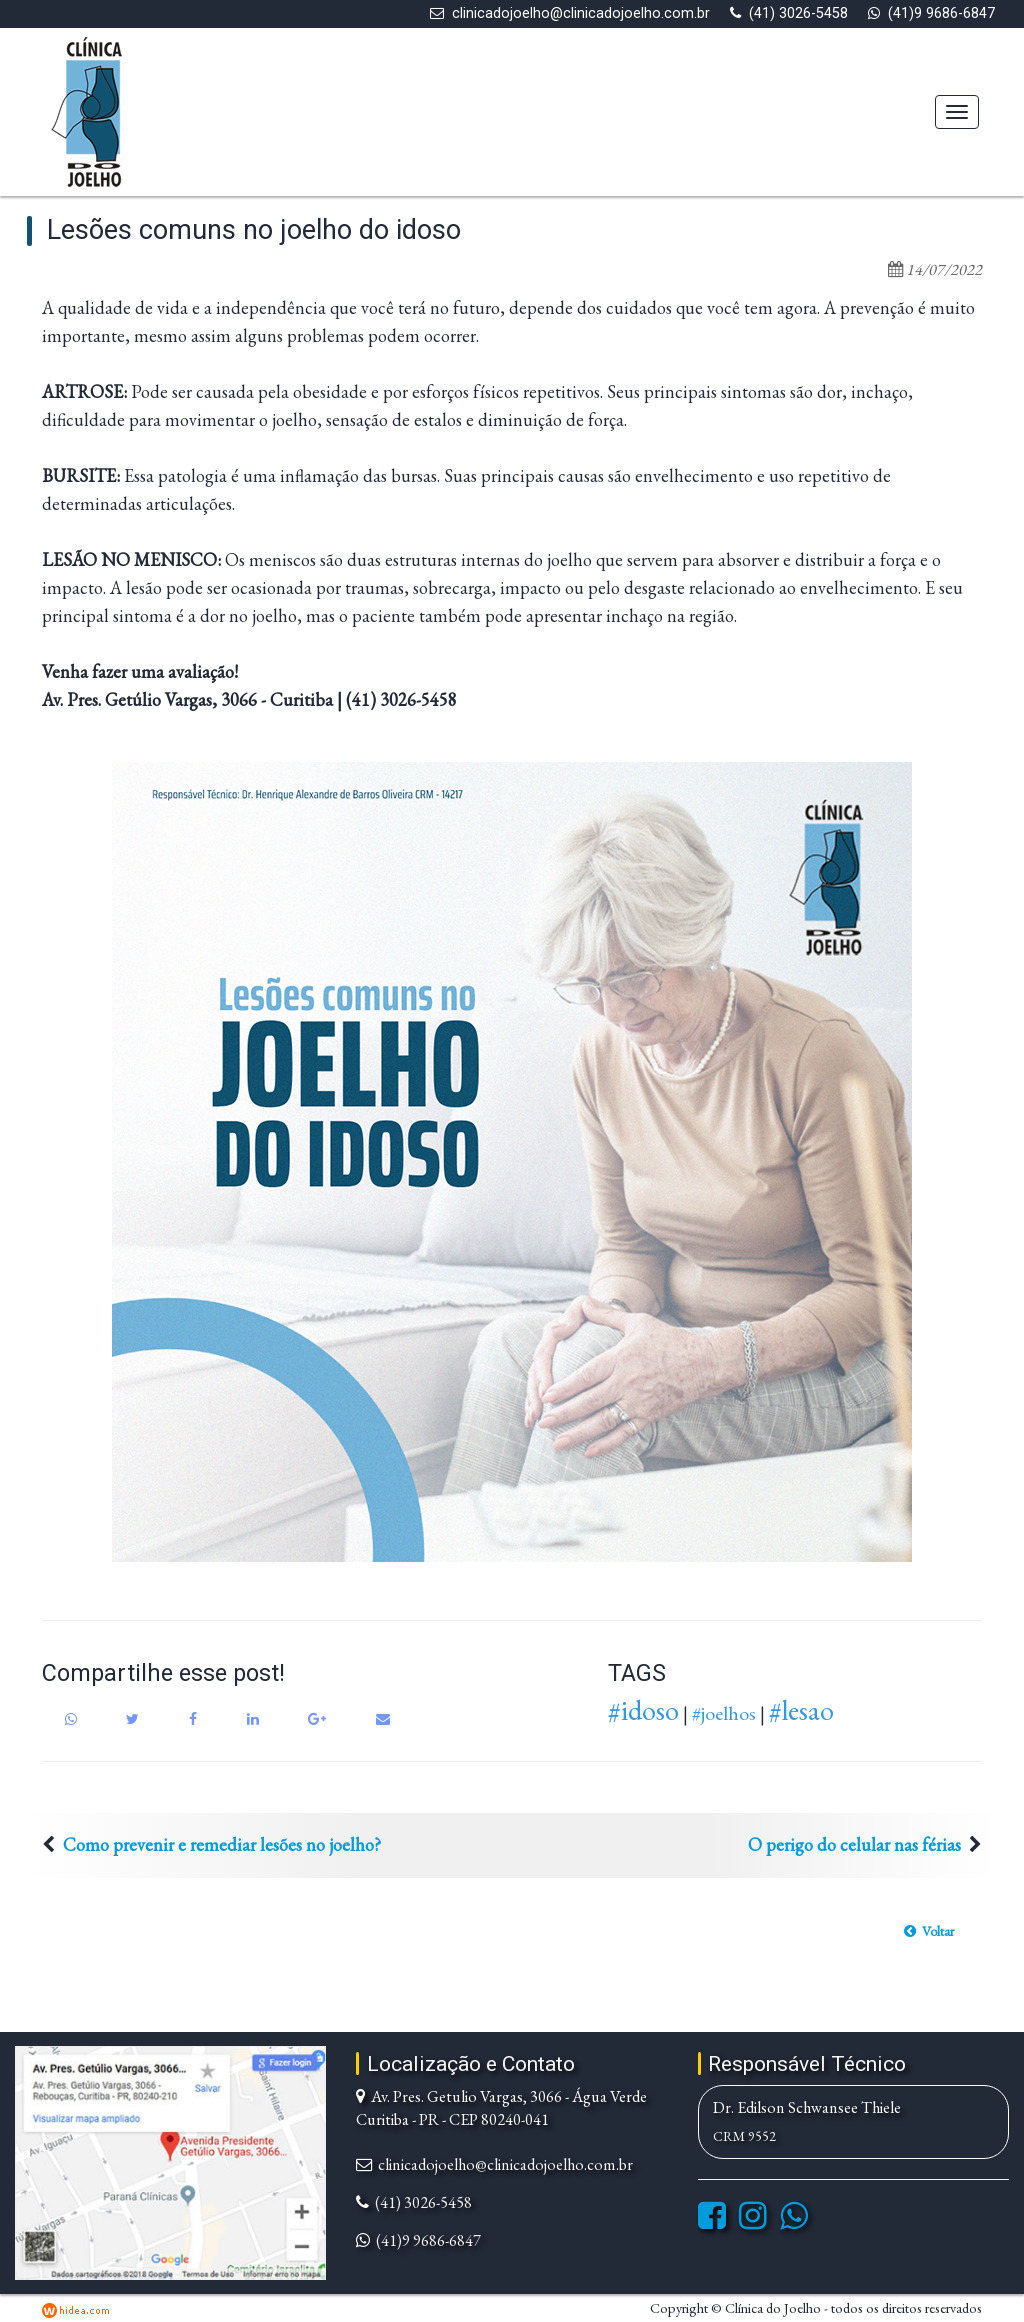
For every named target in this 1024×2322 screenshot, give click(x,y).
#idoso (643, 1710)
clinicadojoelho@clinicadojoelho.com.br (581, 13)
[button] (929, 1931)
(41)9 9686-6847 (941, 13)
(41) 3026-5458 (798, 13)
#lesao (801, 1710)
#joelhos (724, 1713)
